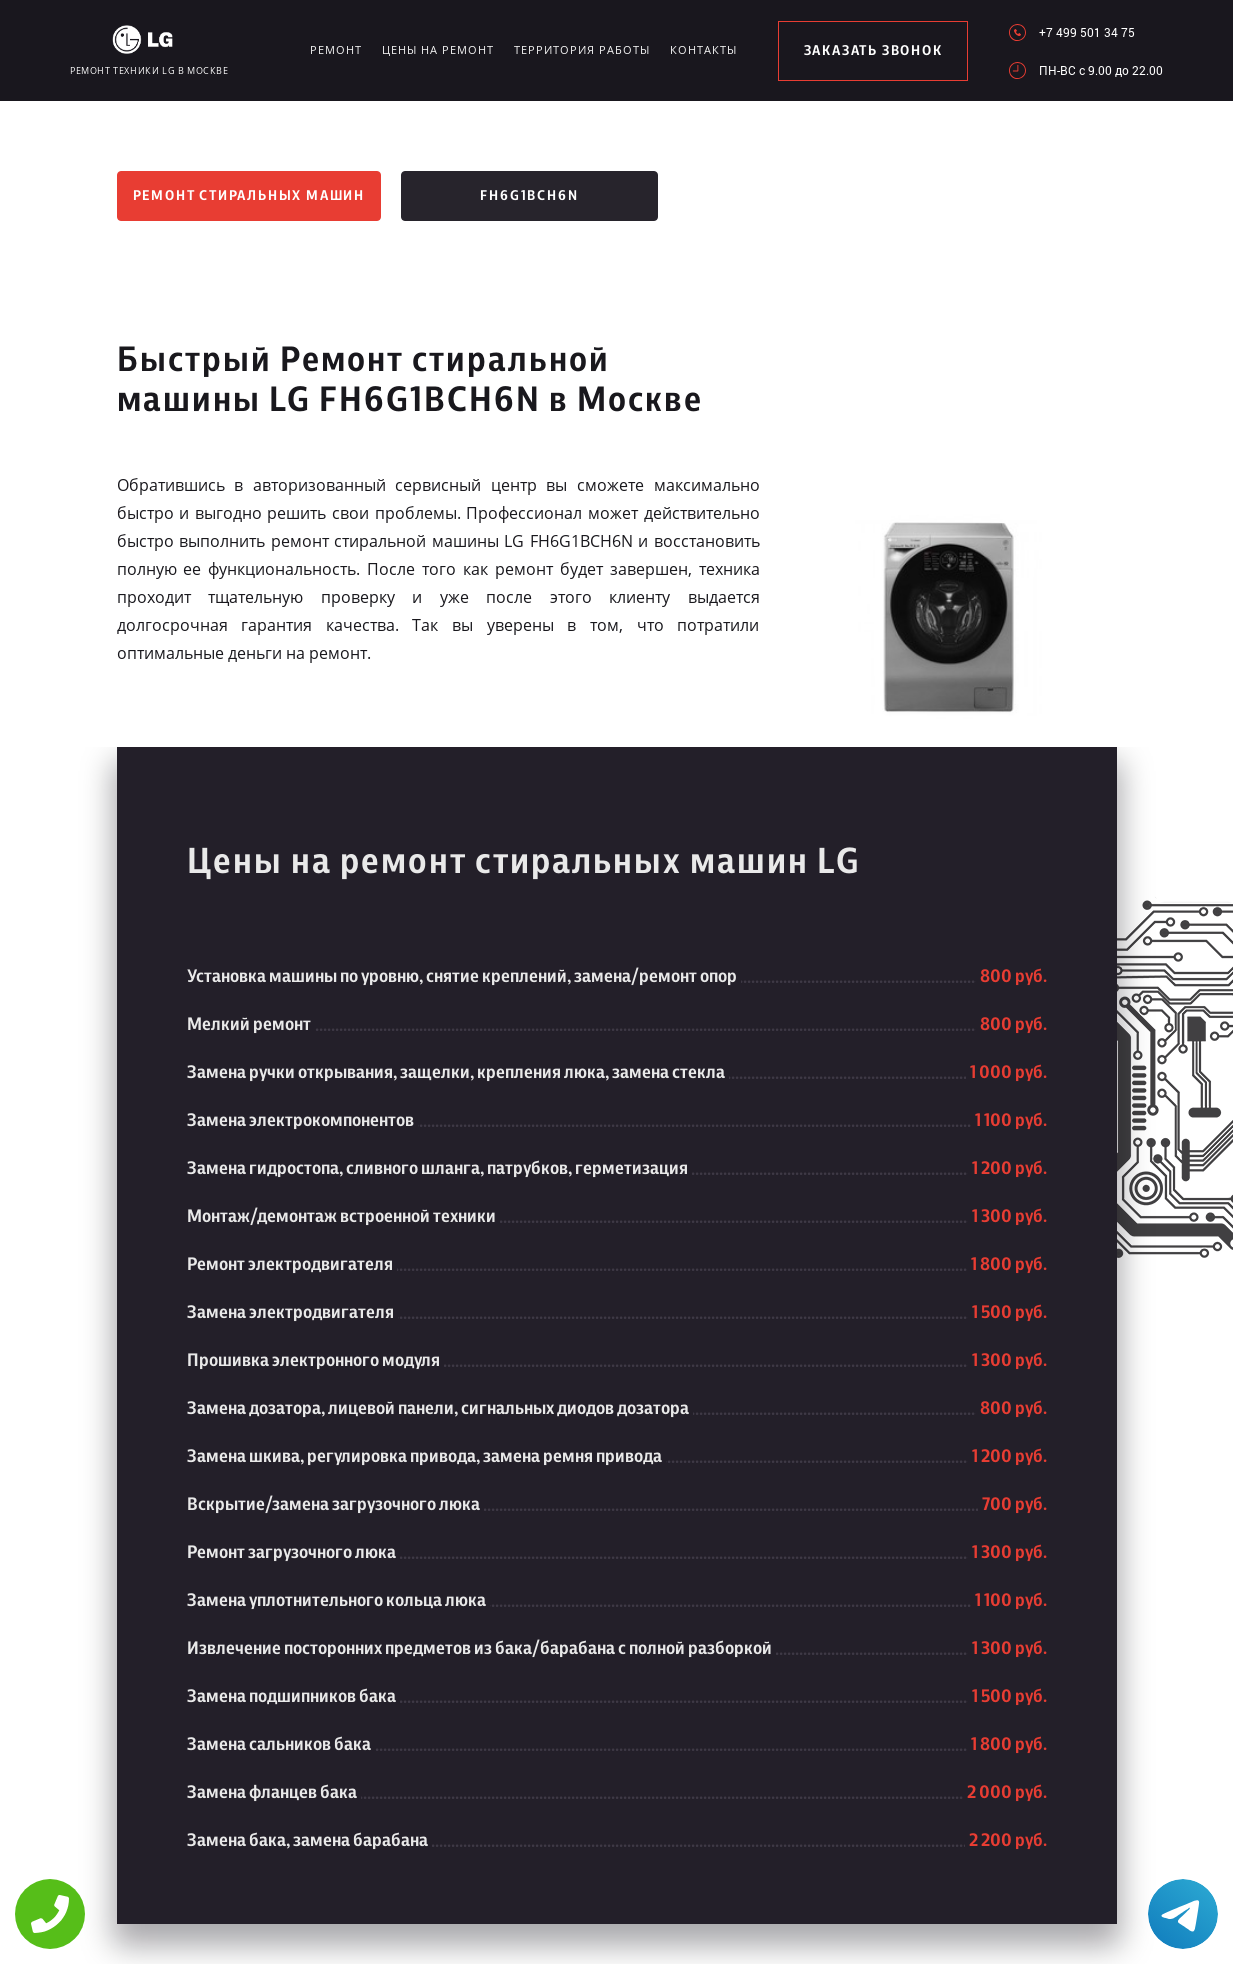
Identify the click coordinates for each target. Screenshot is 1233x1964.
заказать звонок (873, 51)
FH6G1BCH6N (529, 196)
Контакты (703, 49)
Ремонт (336, 49)
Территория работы (582, 49)
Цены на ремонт (438, 49)
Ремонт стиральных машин (249, 196)
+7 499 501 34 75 (1087, 32)
